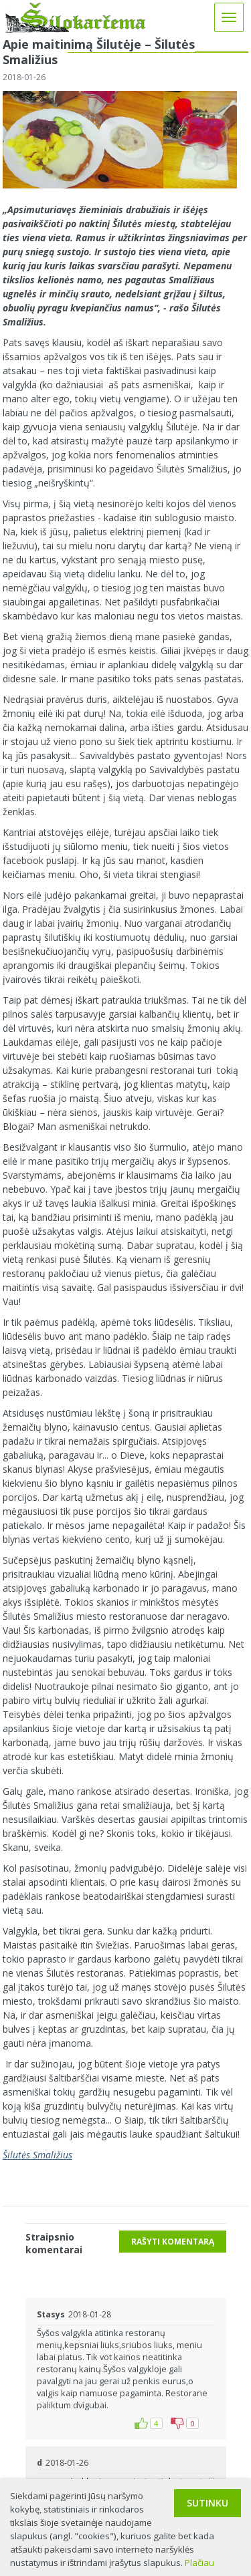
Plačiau (199, 2563)
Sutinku (207, 2502)
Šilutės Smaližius (37, 2154)
